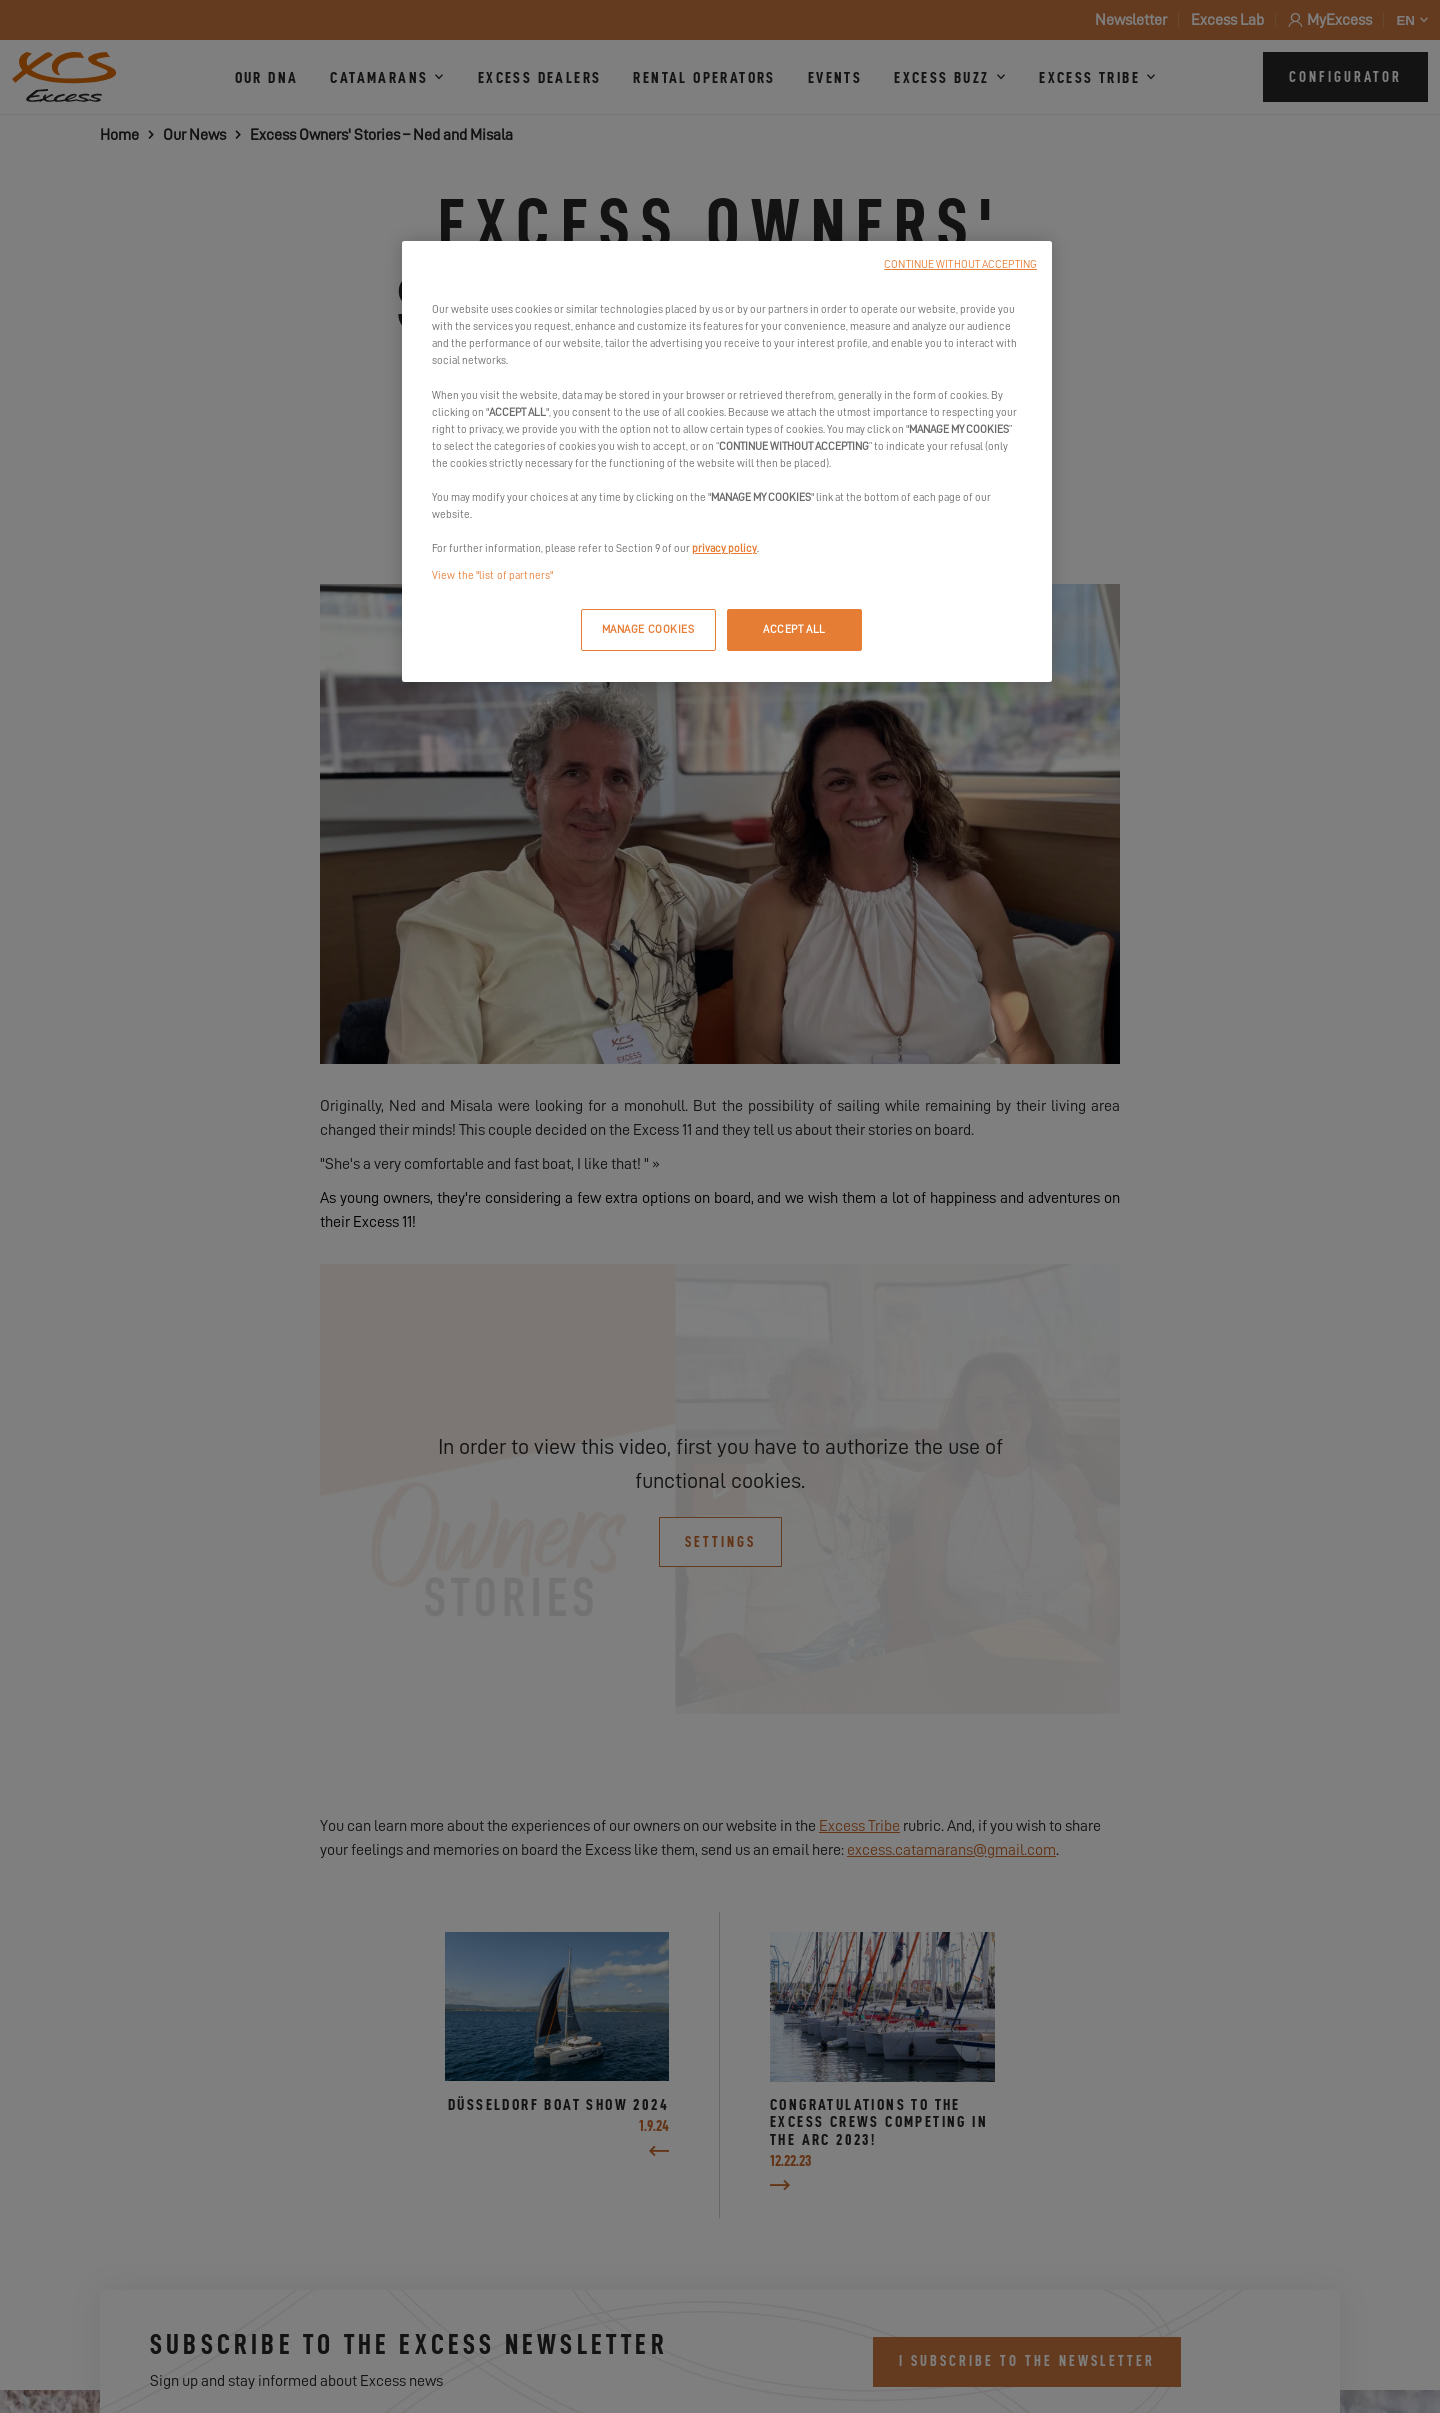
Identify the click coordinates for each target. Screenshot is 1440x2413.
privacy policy (724, 548)
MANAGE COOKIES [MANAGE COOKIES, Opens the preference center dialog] (648, 629)
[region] (727, 461)
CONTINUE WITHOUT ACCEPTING (960, 264)
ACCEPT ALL (794, 629)
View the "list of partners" (492, 575)
